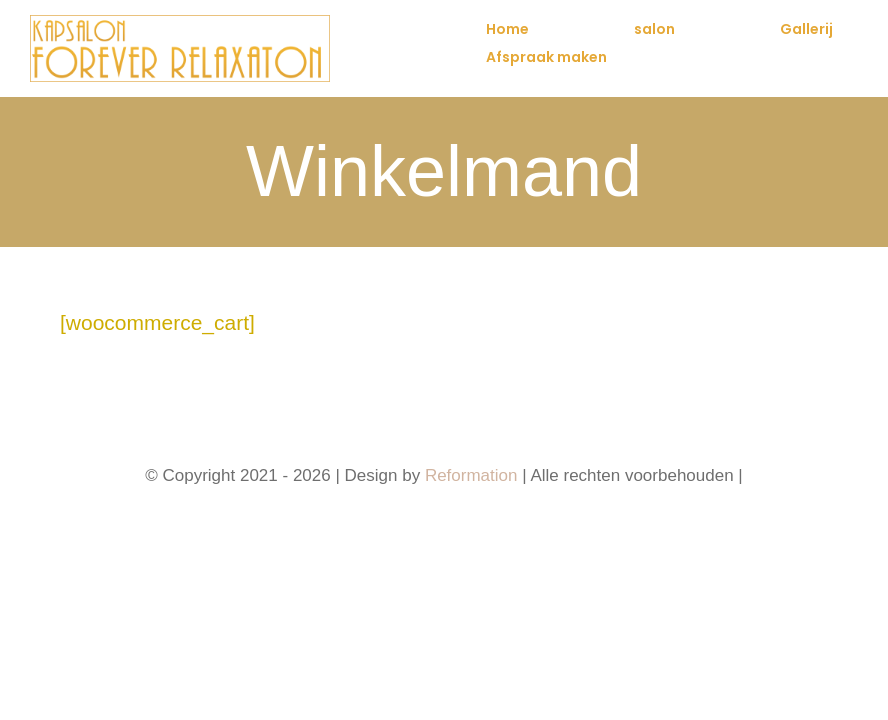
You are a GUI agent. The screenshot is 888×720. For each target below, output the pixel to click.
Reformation (473, 475)
